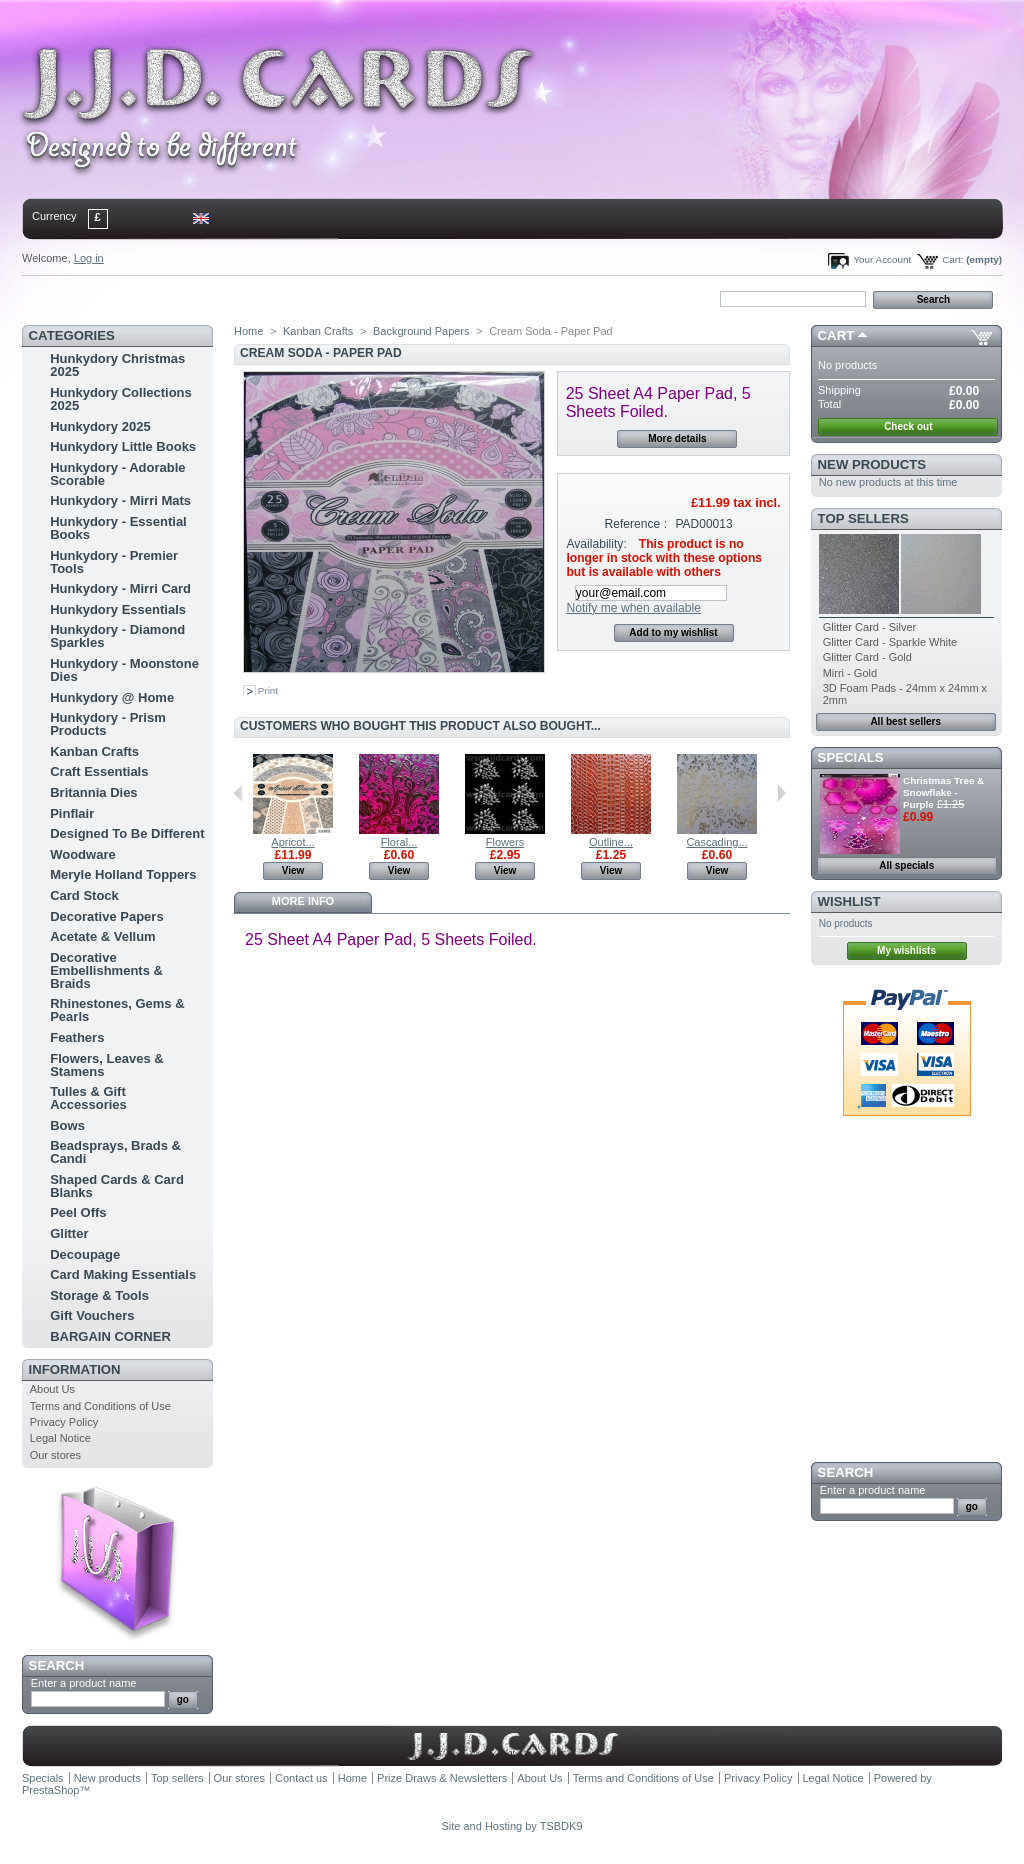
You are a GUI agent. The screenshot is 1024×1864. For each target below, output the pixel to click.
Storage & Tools (99, 1295)
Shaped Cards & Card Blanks (117, 1186)
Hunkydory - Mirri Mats (120, 500)
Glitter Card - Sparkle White (890, 642)
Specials (851, 757)
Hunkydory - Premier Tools (114, 562)
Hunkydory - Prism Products (108, 724)
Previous (238, 793)
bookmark (253, 298)
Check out (908, 426)
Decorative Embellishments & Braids (106, 970)
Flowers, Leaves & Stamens (106, 1065)
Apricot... (292, 842)
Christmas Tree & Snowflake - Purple (943, 792)
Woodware (83, 854)
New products (872, 464)
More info (303, 901)
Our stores (55, 1455)
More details (677, 438)
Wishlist (849, 901)
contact (121, 298)
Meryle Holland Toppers (123, 874)
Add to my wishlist (673, 632)
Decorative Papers (106, 916)
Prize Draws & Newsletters (442, 1778)
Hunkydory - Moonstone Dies (124, 670)
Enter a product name (84, 1683)
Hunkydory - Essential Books (118, 528)
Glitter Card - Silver (870, 627)
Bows (67, 1125)
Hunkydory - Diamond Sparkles (117, 636)
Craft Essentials (99, 771)
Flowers (505, 842)
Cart (836, 335)
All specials (906, 865)
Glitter (69, 1233)
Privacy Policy (64, 1422)
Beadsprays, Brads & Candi (115, 1152)
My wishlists (906, 950)
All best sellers (905, 721)
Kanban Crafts (94, 751)
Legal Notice (60, 1438)
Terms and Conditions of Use (100, 1406)
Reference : (636, 524)
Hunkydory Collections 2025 (121, 399)
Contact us (301, 1778)
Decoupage (85, 1254)
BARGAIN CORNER (110, 1336)
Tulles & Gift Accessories (88, 1098)
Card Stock (84, 895)
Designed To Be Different (127, 833)
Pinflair (72, 813)
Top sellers (863, 518)
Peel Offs (78, 1212)
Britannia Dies (93, 792)
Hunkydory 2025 (100, 426)
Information (75, 1369)
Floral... (399, 842)
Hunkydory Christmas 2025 (117, 365)
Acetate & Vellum (103, 936)
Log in (89, 258)
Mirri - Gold (850, 673)
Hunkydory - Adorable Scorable (117, 474)
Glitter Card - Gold (867, 657)
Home (54, 298)
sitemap (187, 298)
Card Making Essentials (123, 1274)
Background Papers (421, 331)
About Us (52, 1389)
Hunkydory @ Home (112, 697)
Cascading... (716, 842)
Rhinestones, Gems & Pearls (117, 1010)
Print (268, 690)
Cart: (952, 259)
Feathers (77, 1037)
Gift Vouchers (92, 1315)
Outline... (611, 842)
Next (781, 793)
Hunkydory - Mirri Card (120, 588)
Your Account (882, 259)
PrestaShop (50, 1790)
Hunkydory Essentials (118, 609)
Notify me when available (633, 608)
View (293, 870)
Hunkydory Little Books (123, 446)
